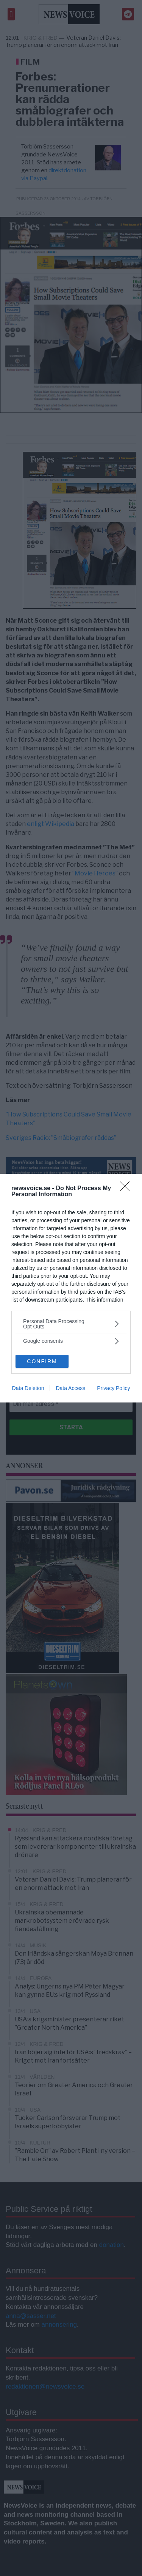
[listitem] (71, 1324)
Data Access (70, 1388)
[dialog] (71, 1288)
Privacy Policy (113, 1388)
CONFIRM (42, 1361)
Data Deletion (28, 1388)
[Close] (127, 1188)
